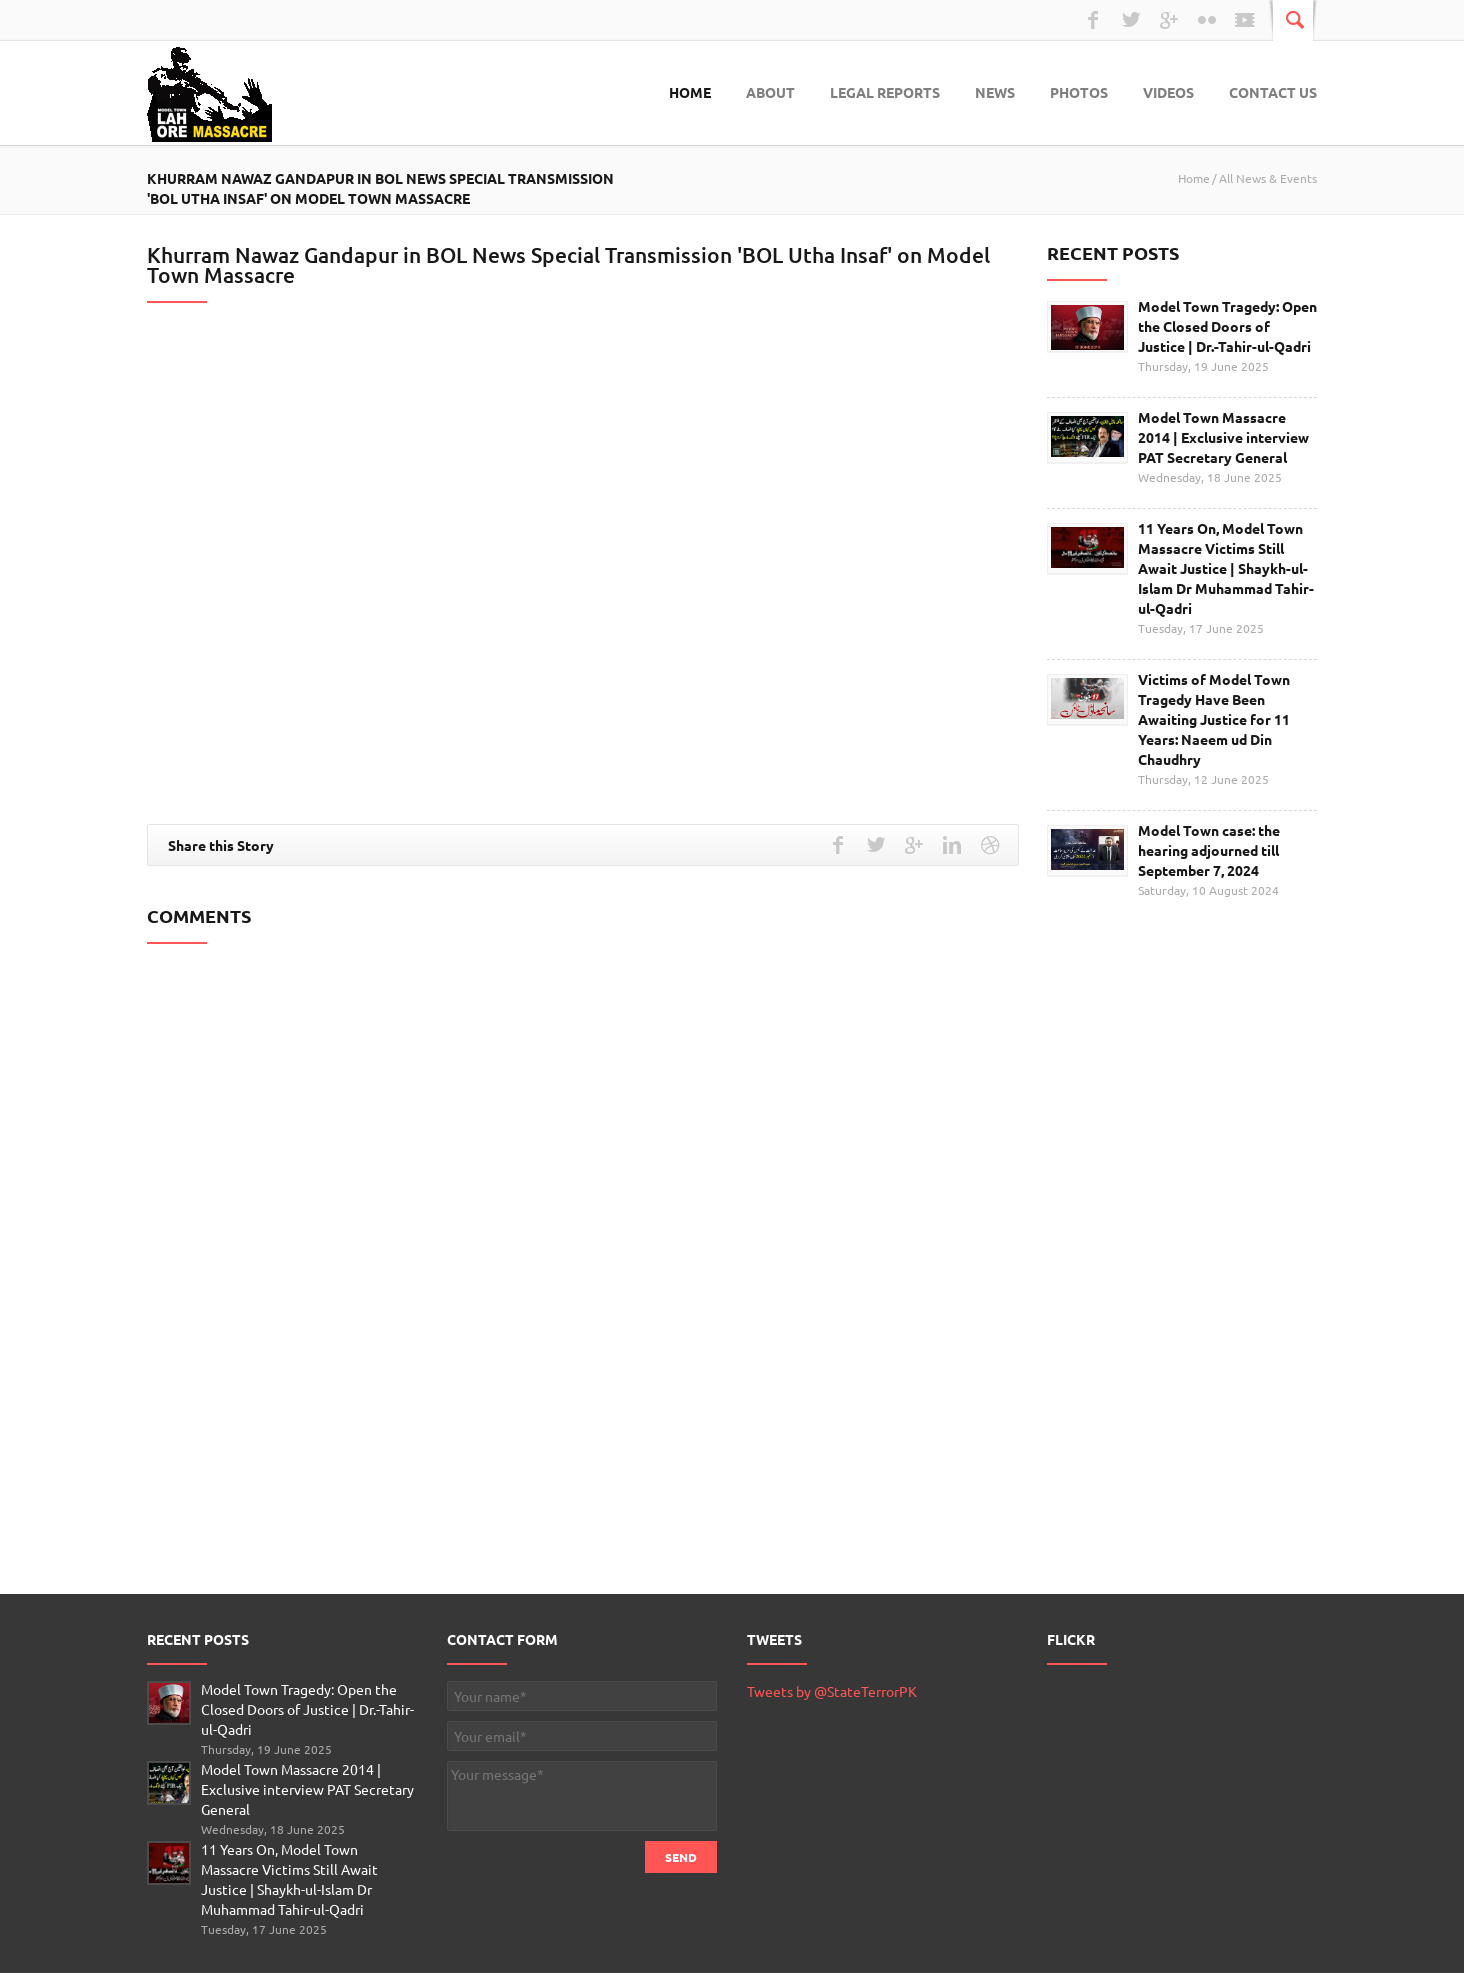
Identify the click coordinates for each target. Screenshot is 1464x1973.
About (770, 92)
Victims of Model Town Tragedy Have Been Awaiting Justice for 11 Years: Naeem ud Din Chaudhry (1214, 719)
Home (690, 92)
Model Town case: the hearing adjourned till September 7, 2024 (1209, 850)
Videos (1168, 92)
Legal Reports (885, 92)
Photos (1079, 92)
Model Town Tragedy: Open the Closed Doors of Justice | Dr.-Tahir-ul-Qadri (1227, 326)
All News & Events (1268, 178)
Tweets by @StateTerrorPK (832, 1691)
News (995, 92)
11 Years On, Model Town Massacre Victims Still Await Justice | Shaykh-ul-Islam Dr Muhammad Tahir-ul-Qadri (1226, 568)
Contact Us (1273, 92)
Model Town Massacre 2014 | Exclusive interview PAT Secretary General (1223, 437)
